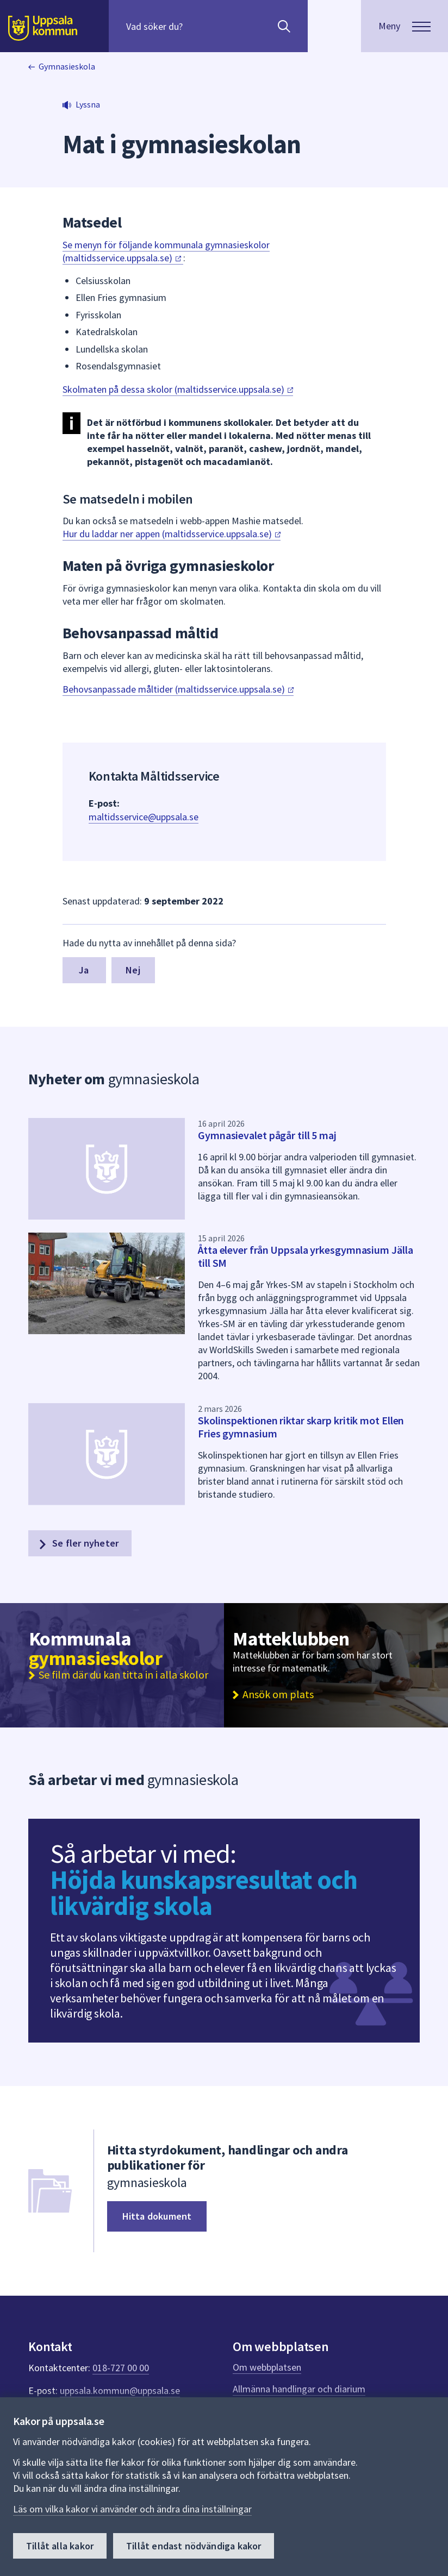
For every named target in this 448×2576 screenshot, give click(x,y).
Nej (133, 970)
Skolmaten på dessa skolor (178, 389)
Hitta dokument (157, 2216)
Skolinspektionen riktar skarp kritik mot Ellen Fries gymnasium (301, 1426)
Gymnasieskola (67, 66)
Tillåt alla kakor (60, 2546)
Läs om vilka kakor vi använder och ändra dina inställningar (132, 2509)
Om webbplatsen (267, 2367)
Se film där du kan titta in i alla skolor (123, 1674)
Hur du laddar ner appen (172, 533)
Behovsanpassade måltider (178, 689)
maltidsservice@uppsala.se (143, 817)
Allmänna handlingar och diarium (299, 2389)
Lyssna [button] (88, 104)
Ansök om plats (278, 1694)
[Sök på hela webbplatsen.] (196, 26)
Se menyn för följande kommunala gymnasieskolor (166, 251)
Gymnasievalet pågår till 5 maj (267, 1135)
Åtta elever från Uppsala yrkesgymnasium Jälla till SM (305, 1256)
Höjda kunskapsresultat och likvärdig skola (203, 1892)
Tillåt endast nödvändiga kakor (193, 2546)
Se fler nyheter (78, 1543)
